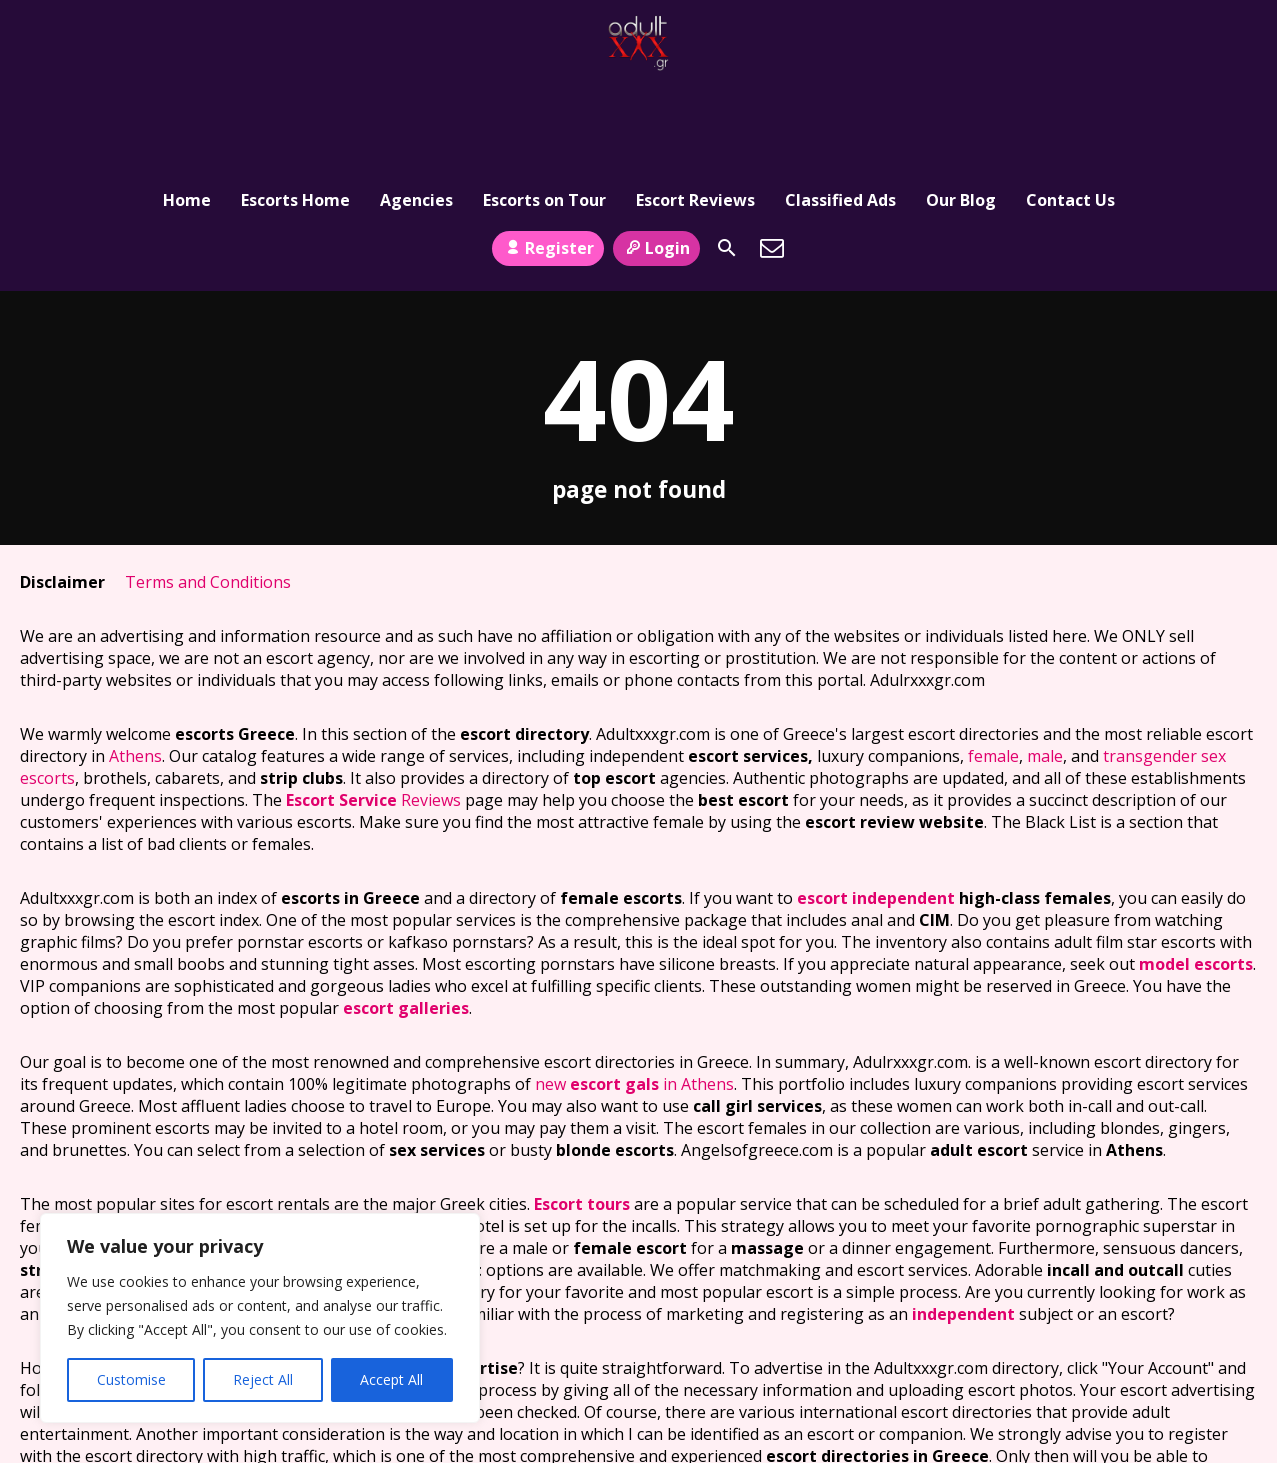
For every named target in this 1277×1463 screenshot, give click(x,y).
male (1045, 672)
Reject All (263, 1379)
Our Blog (961, 105)
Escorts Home (295, 105)
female (993, 672)
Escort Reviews (695, 105)
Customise (131, 1379)
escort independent (876, 814)
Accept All (391, 1379)
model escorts (1196, 880)
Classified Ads (840, 105)
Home (187, 105)
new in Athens (634, 1000)
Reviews (373, 716)
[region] (260, 1318)
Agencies (416, 105)
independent (963, 1230)
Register (547, 163)
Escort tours (582, 1120)
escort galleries (406, 924)
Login (656, 163)
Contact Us (1070, 105)
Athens (135, 672)
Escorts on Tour (544, 105)
